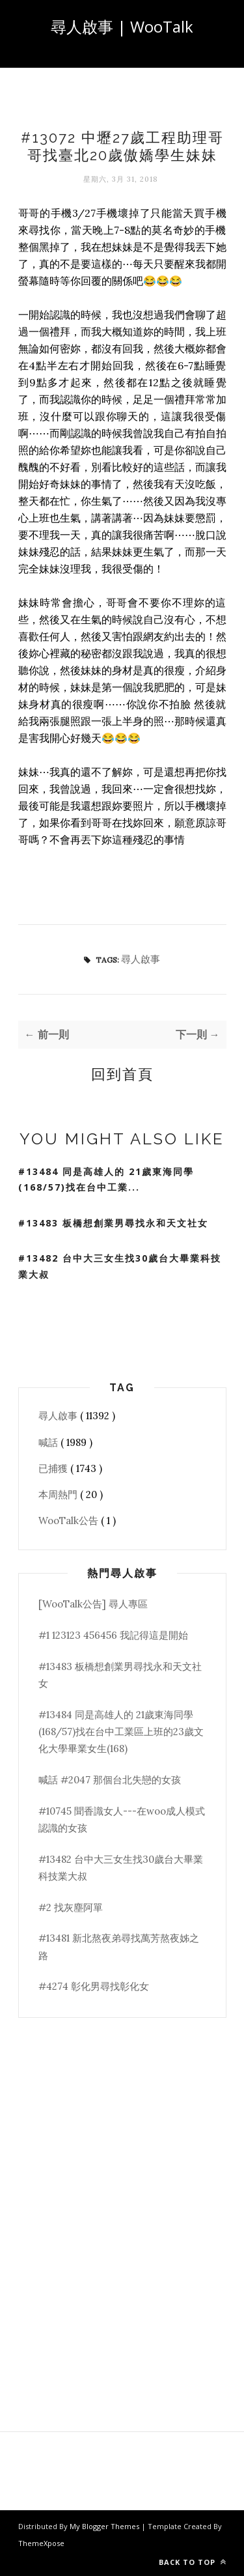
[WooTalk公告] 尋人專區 (93, 1604)
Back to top (192, 2562)
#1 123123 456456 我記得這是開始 (113, 1635)
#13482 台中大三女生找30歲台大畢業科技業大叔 (119, 1266)
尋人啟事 (140, 959)
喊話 (49, 1442)
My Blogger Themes (105, 2526)
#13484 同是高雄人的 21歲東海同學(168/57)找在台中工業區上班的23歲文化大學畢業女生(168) (121, 1731)
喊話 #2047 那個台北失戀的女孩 (109, 1780)
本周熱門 (59, 1494)
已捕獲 (54, 1468)
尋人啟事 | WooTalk (122, 26)
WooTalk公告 (69, 1520)
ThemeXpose (41, 2543)
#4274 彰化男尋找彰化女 (93, 1986)
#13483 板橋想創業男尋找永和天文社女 (113, 1223)
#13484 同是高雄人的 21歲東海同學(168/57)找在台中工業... (106, 1179)
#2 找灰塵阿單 (70, 1907)
